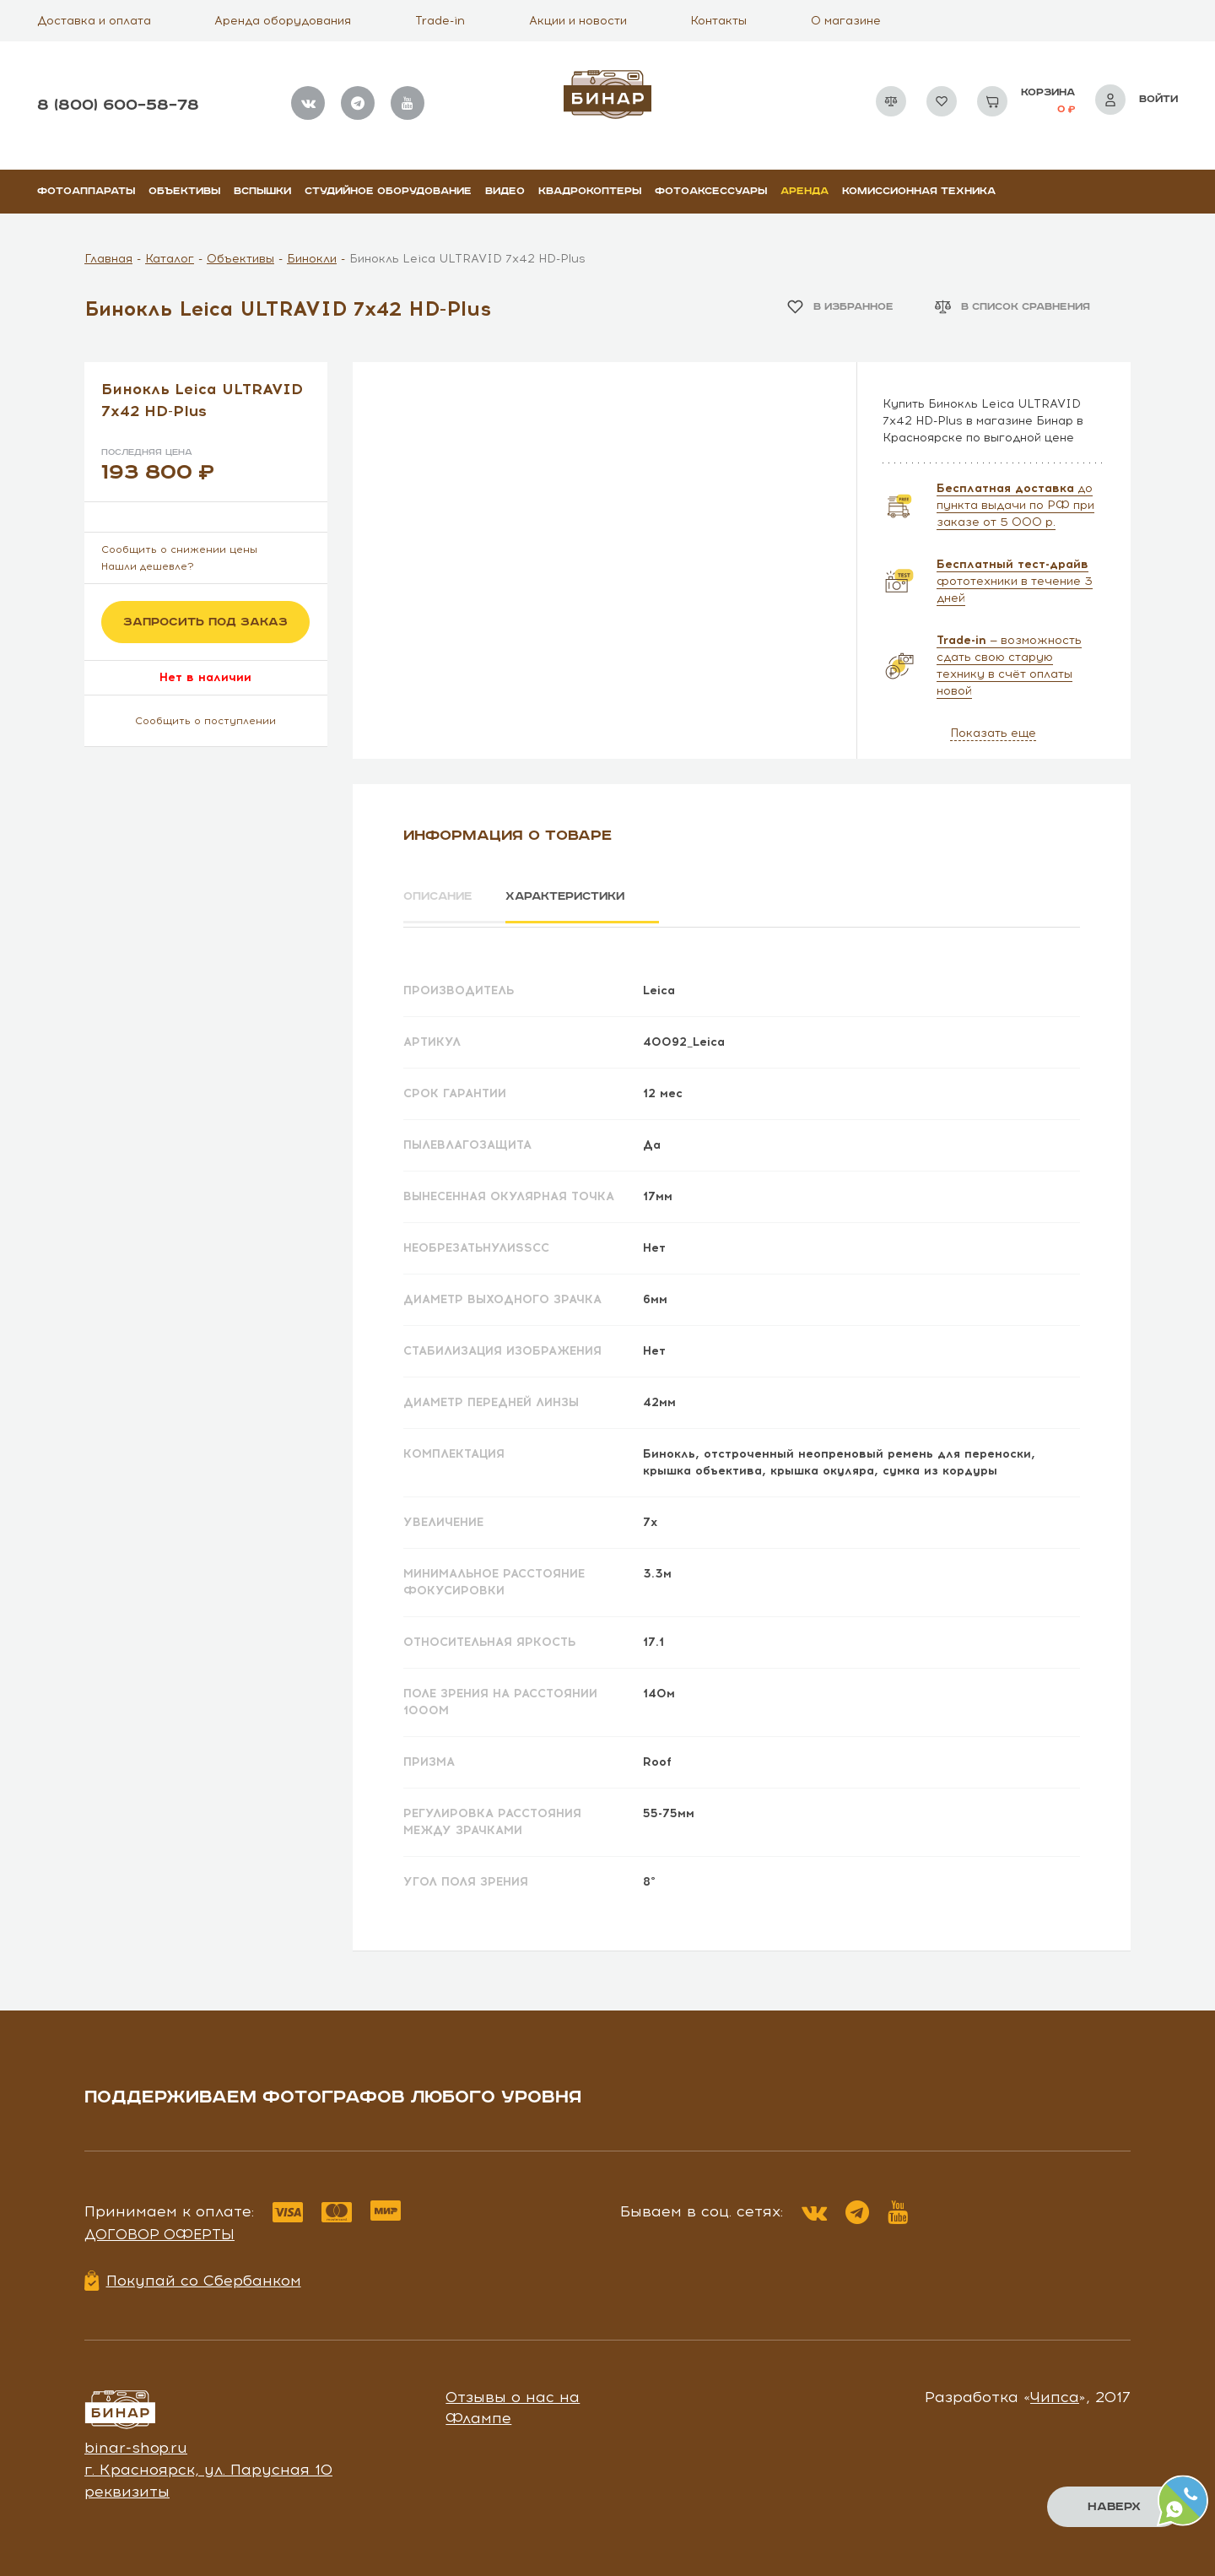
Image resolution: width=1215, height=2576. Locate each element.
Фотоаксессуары (711, 191)
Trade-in (440, 21)
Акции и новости (578, 21)
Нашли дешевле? (147, 566)
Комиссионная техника (919, 191)
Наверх (1114, 2507)
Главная (108, 259)
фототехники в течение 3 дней (1015, 581)
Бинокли (312, 259)
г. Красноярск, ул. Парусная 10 (208, 2466)
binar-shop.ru (135, 2445)
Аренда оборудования (282, 21)
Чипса (1054, 2393)
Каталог (169, 259)
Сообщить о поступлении (205, 721)
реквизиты (127, 2488)
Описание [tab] (440, 896)
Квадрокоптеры (589, 191)
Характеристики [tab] (578, 896)
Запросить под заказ (205, 622)
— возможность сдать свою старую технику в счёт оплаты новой (1009, 665)
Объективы (184, 191)
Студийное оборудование (388, 191)
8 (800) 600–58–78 (118, 105)
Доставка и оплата (94, 21)
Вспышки (262, 191)
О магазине (846, 21)
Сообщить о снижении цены (179, 549)
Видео (505, 191)
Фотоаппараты (86, 191)
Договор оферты (159, 2231)
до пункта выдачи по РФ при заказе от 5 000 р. (1015, 505)
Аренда (804, 191)
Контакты (718, 21)
